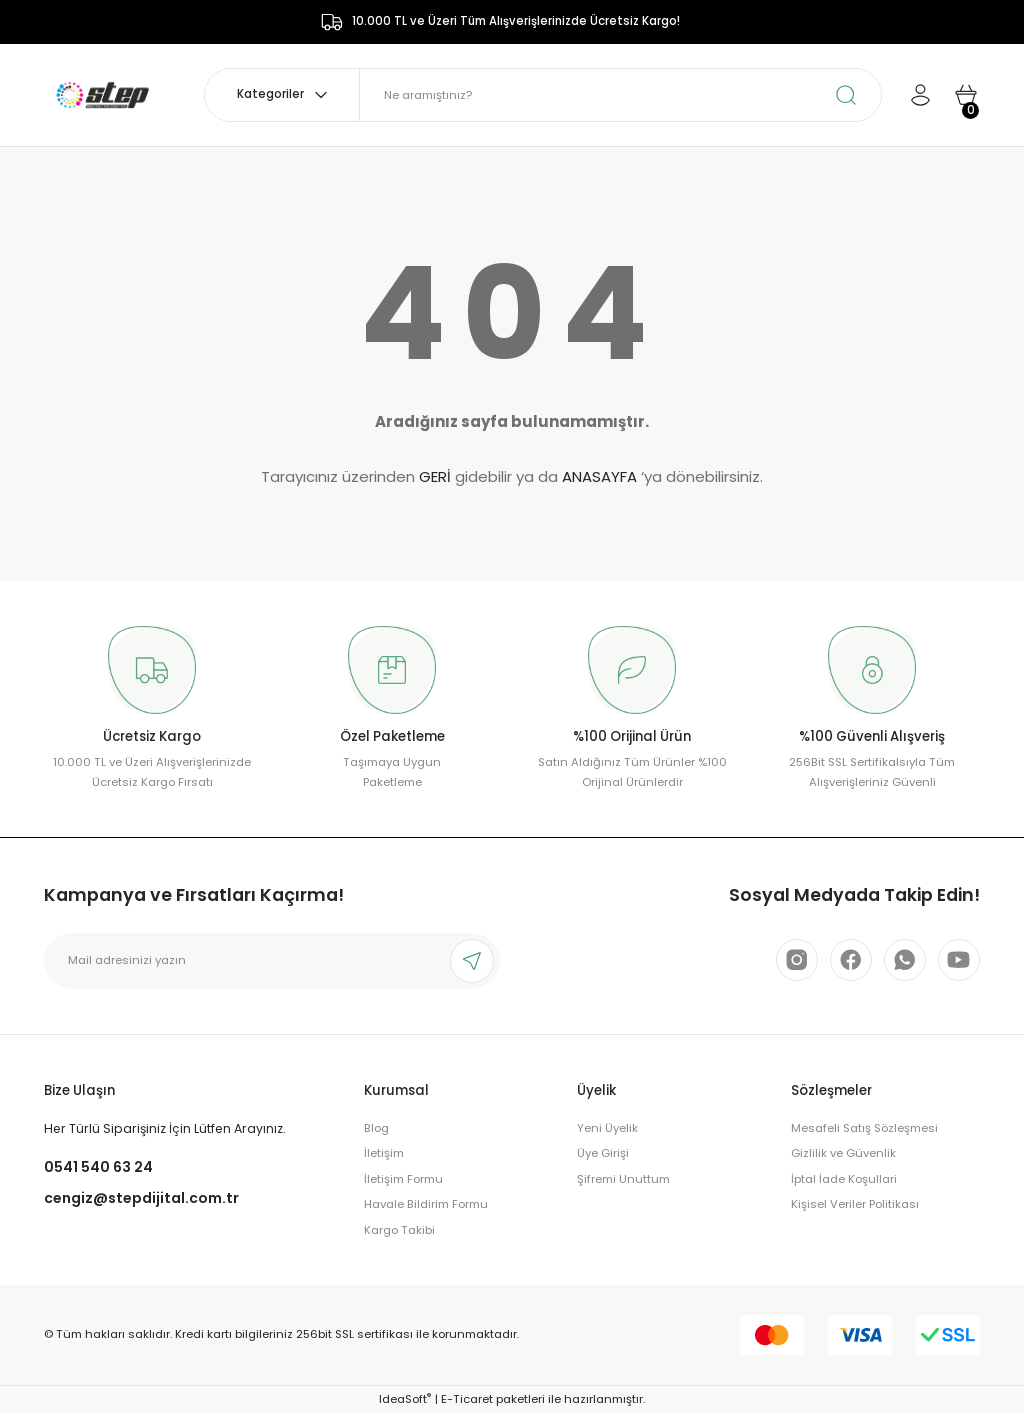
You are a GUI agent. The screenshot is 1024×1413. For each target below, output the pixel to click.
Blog (376, 1128)
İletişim (384, 1153)
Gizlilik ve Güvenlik (843, 1153)
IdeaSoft (405, 1399)
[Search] (620, 95)
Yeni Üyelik (607, 1128)
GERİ (435, 476)
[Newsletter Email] (272, 961)
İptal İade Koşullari (844, 1179)
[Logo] (102, 94)
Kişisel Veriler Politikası (855, 1204)
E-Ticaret (467, 1399)
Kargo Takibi (399, 1230)
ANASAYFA (599, 476)
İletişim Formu (403, 1179)
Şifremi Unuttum (623, 1179)
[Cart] (966, 95)
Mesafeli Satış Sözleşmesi (864, 1128)
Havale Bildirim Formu (426, 1204)
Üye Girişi (603, 1153)
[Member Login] (920, 95)
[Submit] (472, 961)
